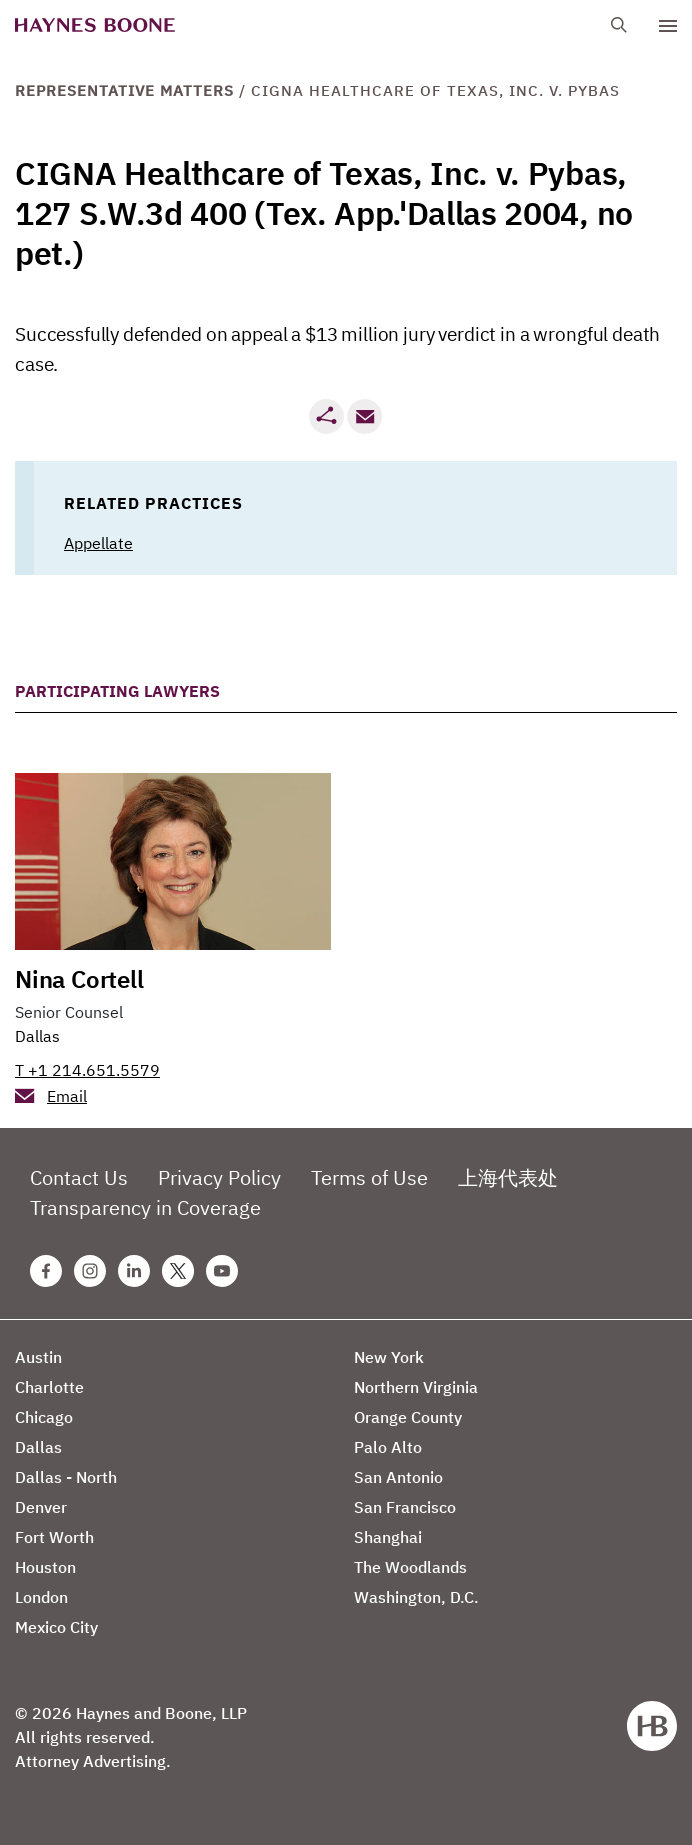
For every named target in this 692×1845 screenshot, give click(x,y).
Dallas (37, 1036)
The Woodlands (410, 1567)
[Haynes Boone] (95, 25)
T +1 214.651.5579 (87, 1070)
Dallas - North (66, 1477)
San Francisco (405, 1507)
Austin (38, 1357)
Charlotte (49, 1387)
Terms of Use (369, 1177)
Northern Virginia (416, 1387)
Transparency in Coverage (145, 1207)
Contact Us (79, 1177)
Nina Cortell (79, 979)
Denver (41, 1507)
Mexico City (56, 1627)
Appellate (98, 543)
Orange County (408, 1417)
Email (67, 1096)
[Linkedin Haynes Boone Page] (134, 1271)
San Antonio (398, 1477)
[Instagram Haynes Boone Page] (90, 1271)
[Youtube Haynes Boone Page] (222, 1271)
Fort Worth (54, 1537)
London (41, 1597)
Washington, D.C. (416, 1597)
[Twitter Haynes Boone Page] (178, 1271)
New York (389, 1357)
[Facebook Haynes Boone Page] (46, 1271)
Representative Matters (124, 90)
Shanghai (388, 1537)
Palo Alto (388, 1447)
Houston (45, 1567)
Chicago (44, 1417)
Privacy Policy (219, 1177)
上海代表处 (508, 1177)
